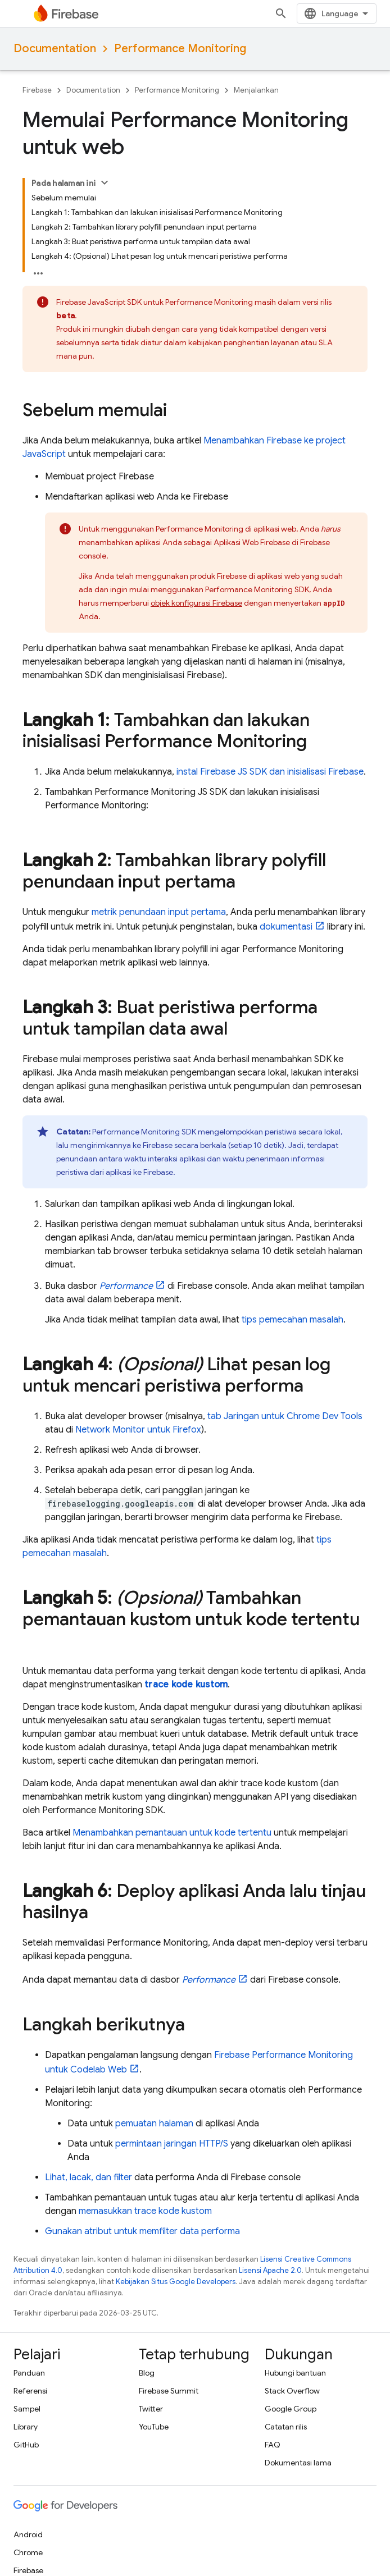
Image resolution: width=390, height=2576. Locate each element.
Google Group (290, 2409)
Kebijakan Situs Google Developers (175, 2281)
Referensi (30, 2391)
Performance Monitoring (180, 49)
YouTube (154, 2427)
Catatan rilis (286, 2427)
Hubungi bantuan (295, 2373)
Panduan (29, 2373)
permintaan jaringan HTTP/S (171, 2143)
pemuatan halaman (154, 2123)
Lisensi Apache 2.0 (270, 2270)
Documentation (54, 49)
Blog (147, 2373)
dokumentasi (286, 926)
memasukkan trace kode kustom (145, 2211)
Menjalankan (256, 90)
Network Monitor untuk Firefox (138, 1429)
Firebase (37, 90)
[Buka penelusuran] (281, 13)
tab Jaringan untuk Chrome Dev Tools (284, 1416)
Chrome (28, 2552)
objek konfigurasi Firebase (196, 603)
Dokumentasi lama (298, 2463)
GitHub (26, 2445)
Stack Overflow (292, 2391)
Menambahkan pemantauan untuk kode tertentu (171, 1832)
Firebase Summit (168, 2391)
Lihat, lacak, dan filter (88, 2177)
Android (28, 2534)
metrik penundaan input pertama (159, 912)
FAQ (272, 2445)
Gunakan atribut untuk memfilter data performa (142, 2231)
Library (25, 2427)
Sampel (26, 2409)
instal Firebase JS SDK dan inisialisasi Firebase (270, 771)
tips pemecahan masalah (292, 1319)
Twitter (151, 2409)
